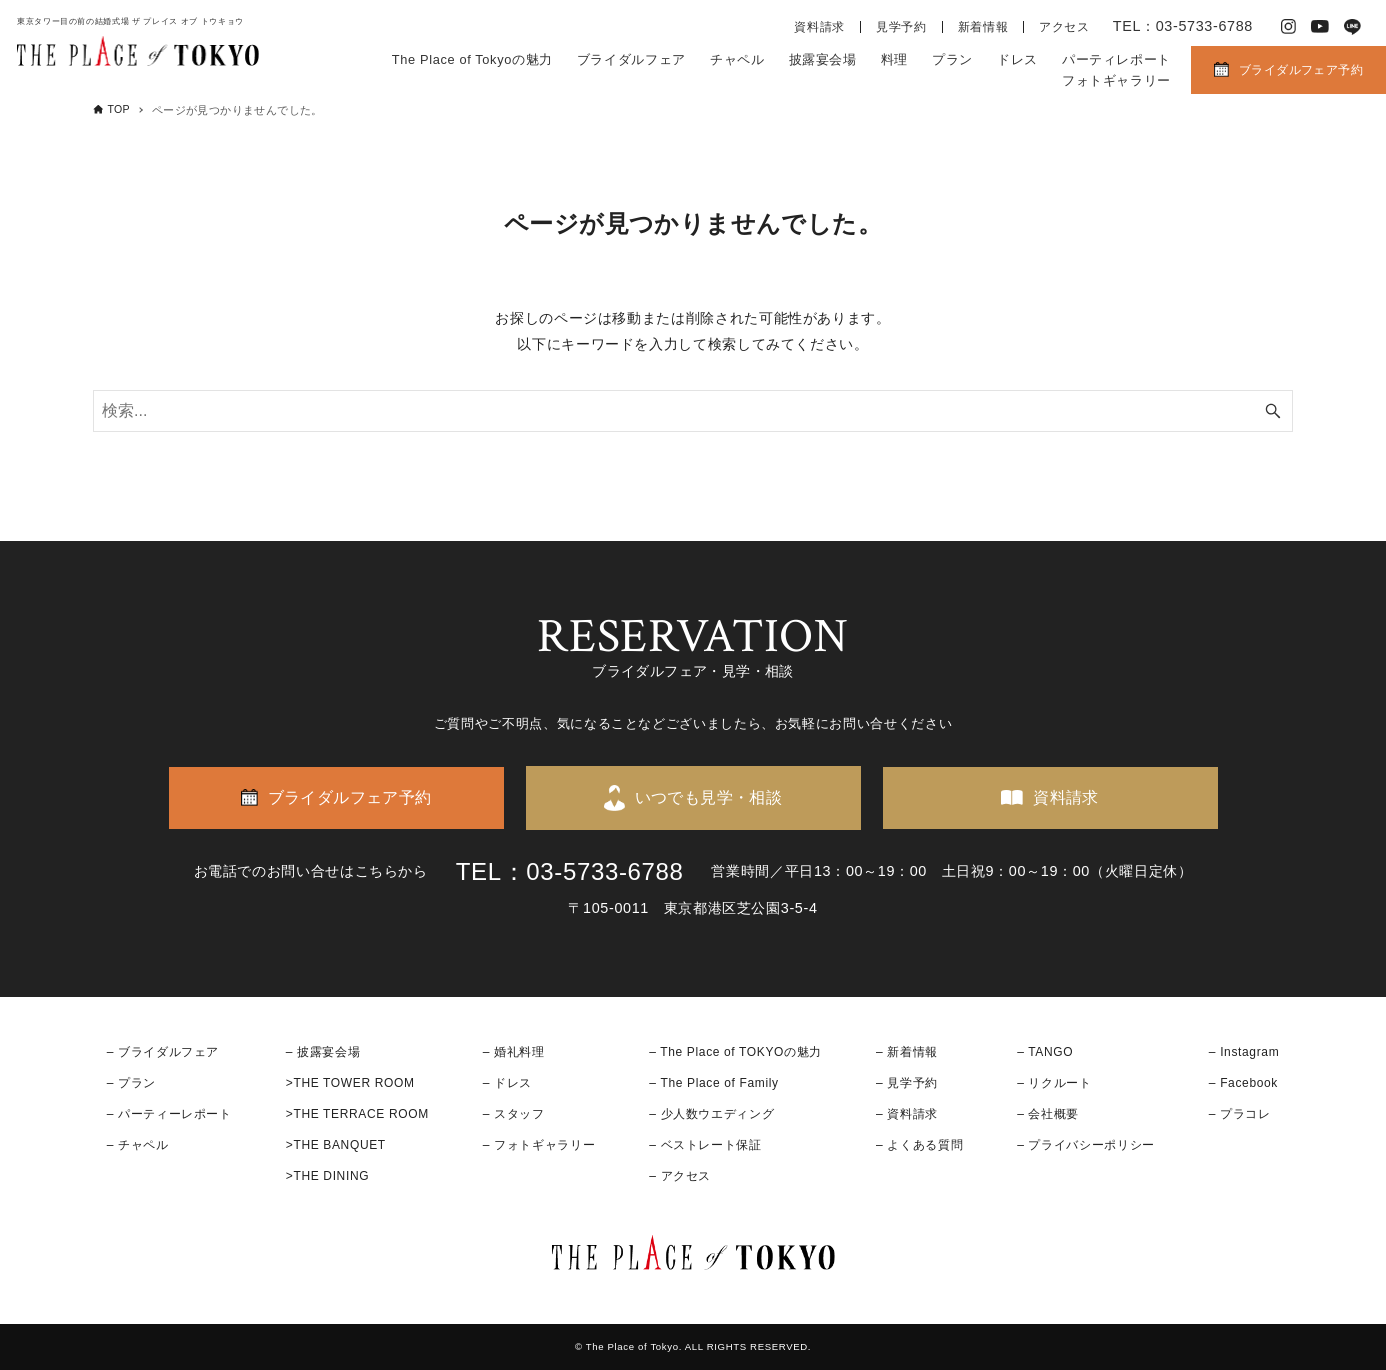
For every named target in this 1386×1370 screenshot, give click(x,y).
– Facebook (1243, 1083)
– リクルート (1054, 1083)
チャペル (737, 59)
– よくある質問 (919, 1145)
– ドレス (507, 1083)
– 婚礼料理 (514, 1052)
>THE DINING (327, 1176)
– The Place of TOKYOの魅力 (735, 1052)
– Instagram (1244, 1052)
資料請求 (819, 27)
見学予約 (901, 27)
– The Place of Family (714, 1083)
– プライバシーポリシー (1086, 1145)
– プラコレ (1240, 1114)
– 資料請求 (907, 1114)
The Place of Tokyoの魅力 (472, 59)
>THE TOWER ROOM (350, 1083)
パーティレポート (1116, 59)
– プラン (131, 1083)
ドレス (1017, 59)
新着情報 (983, 27)
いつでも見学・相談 (709, 797)
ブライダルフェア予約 (1301, 70)
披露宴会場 (823, 59)
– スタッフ (514, 1114)
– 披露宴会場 (323, 1052)
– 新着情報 (907, 1052)
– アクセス (680, 1176)
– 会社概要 (1048, 1114)
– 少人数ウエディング (711, 1114)
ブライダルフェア (631, 59)
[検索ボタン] (1273, 411)
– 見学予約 (907, 1083)
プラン (952, 59)
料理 (894, 59)
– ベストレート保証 (705, 1145)
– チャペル (138, 1145)
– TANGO (1045, 1052)
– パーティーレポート (169, 1114)
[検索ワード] (693, 411)
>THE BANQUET (336, 1145)
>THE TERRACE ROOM (357, 1114)
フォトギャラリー (1116, 80)
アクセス (1064, 27)
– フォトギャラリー (539, 1145)
